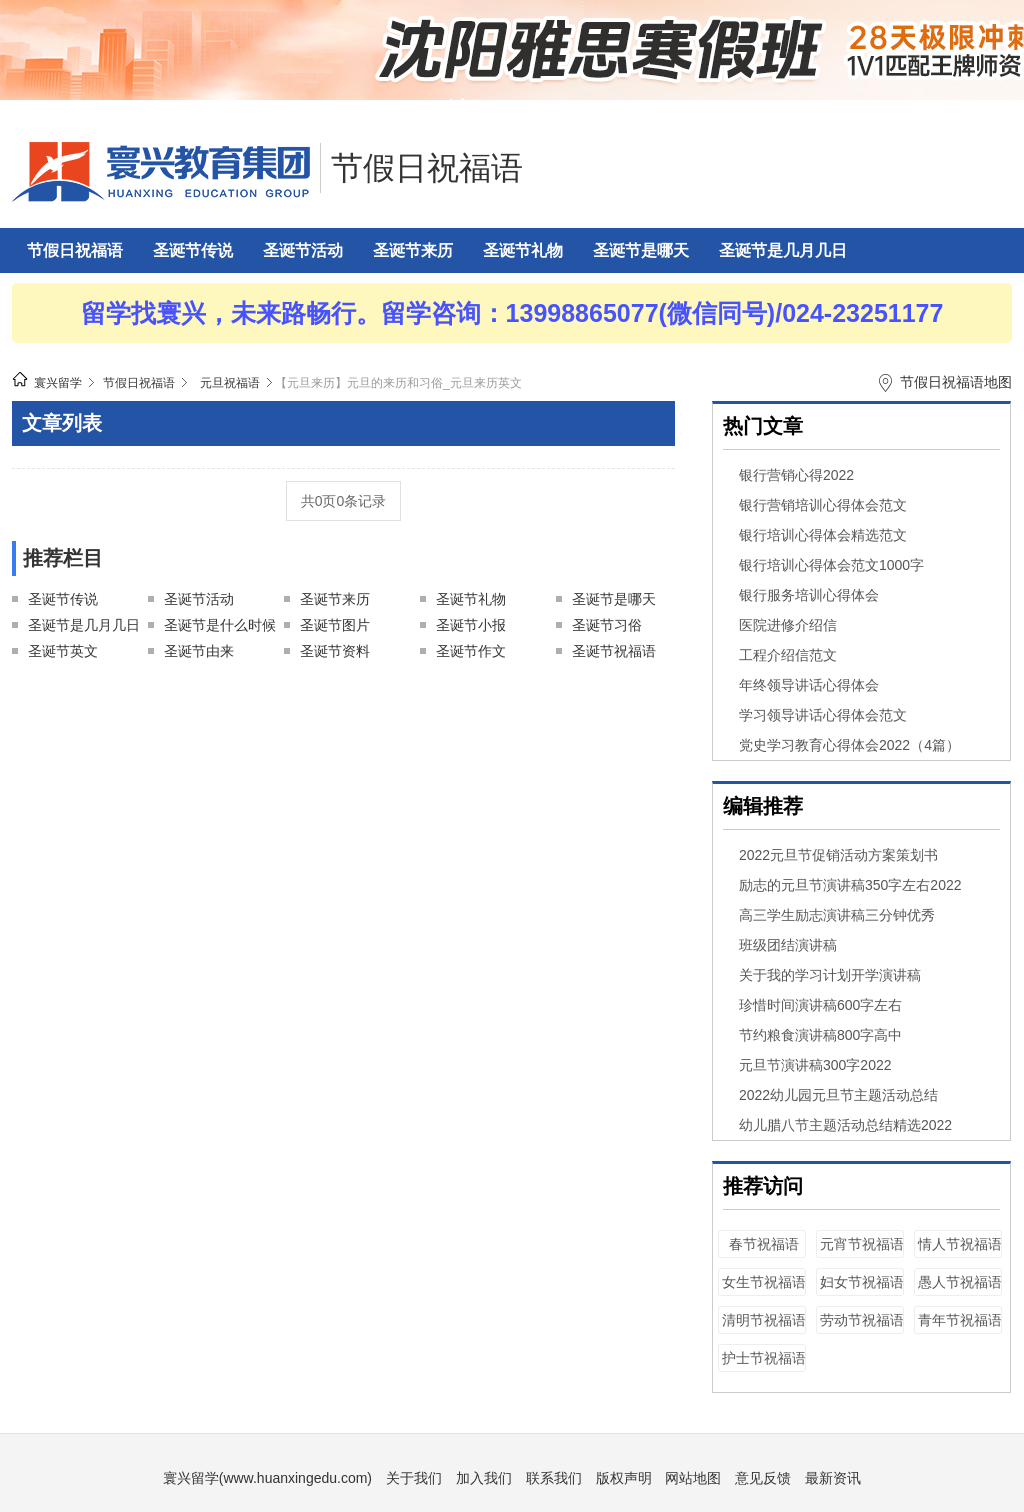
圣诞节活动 (303, 250)
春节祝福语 (764, 1244)
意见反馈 (763, 1478)
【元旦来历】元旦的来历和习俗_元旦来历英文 (398, 383)
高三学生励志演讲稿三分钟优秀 (837, 915)
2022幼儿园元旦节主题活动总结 (838, 1095)
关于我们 (414, 1478)
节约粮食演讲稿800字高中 (820, 1035)
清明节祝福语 (764, 1320)
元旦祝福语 (230, 383)
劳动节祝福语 (862, 1320)
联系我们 (554, 1478)
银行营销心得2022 (796, 475)
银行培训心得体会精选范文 (823, 535)
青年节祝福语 (960, 1320)
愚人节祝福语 (960, 1282)
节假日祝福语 (427, 168)
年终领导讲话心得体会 (809, 685)
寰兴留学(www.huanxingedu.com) (267, 1478)
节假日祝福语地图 (956, 382)
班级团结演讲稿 (788, 945)
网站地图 (693, 1478)
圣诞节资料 (335, 651)
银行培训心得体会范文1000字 (831, 565)
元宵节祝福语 (862, 1244)
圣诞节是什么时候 (220, 625)
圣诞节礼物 (523, 250)
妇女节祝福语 (862, 1282)
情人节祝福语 (960, 1244)
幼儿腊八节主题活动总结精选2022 (845, 1125)
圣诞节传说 (193, 250)
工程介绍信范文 (788, 655)
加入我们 (484, 1478)
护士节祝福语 (764, 1358)
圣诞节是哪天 (641, 250)
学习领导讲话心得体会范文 (823, 715)
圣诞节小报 (471, 625)
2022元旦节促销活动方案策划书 (838, 855)
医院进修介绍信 (788, 625)
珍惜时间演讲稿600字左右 (820, 1005)
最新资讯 (833, 1478)
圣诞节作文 (471, 651)
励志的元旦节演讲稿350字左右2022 (850, 885)
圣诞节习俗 (607, 625)
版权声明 (624, 1478)
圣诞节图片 (335, 625)
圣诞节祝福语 (614, 651)
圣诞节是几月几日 (783, 250)
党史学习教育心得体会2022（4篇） (849, 745)
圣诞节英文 (63, 651)
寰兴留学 (58, 383)
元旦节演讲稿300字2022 (815, 1065)
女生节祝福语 (764, 1282)
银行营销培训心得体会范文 (823, 505)
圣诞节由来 (199, 651)
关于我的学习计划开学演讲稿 (830, 975)
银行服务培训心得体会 (809, 595)
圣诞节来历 (413, 250)
